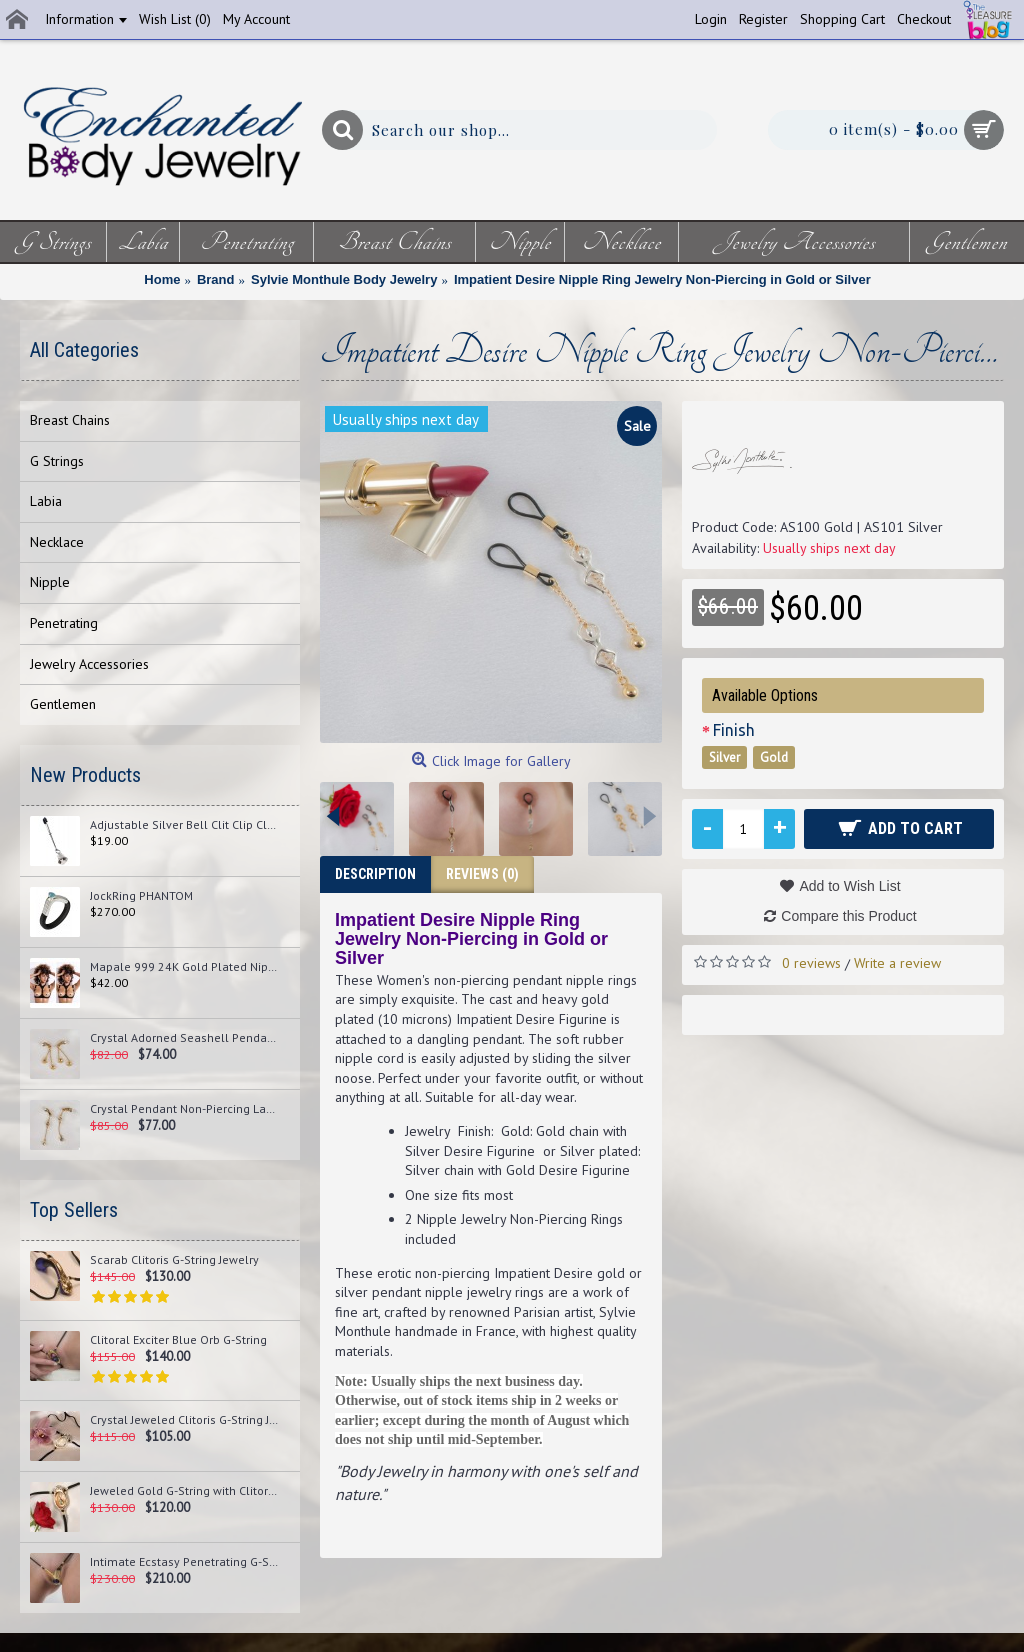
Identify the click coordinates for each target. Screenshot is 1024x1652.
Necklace (57, 542)
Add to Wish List (849, 886)
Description (375, 874)
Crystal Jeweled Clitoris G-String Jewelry (185, 1420)
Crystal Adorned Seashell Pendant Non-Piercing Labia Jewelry (185, 1038)
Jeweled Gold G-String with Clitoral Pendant (185, 1491)
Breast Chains (70, 420)
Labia (46, 501)
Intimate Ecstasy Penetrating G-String (185, 1562)
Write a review (897, 963)
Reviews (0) (482, 874)
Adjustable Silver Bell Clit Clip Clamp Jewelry (185, 825)
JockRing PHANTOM (141, 896)
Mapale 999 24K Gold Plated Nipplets (185, 967)
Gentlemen (63, 704)
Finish (734, 730)
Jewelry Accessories (89, 664)
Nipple (50, 582)
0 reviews (811, 963)
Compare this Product (848, 916)
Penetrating (64, 623)
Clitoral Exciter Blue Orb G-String (178, 1340)
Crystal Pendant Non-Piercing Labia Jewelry (185, 1109)
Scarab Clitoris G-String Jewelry (174, 1260)
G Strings (57, 461)
